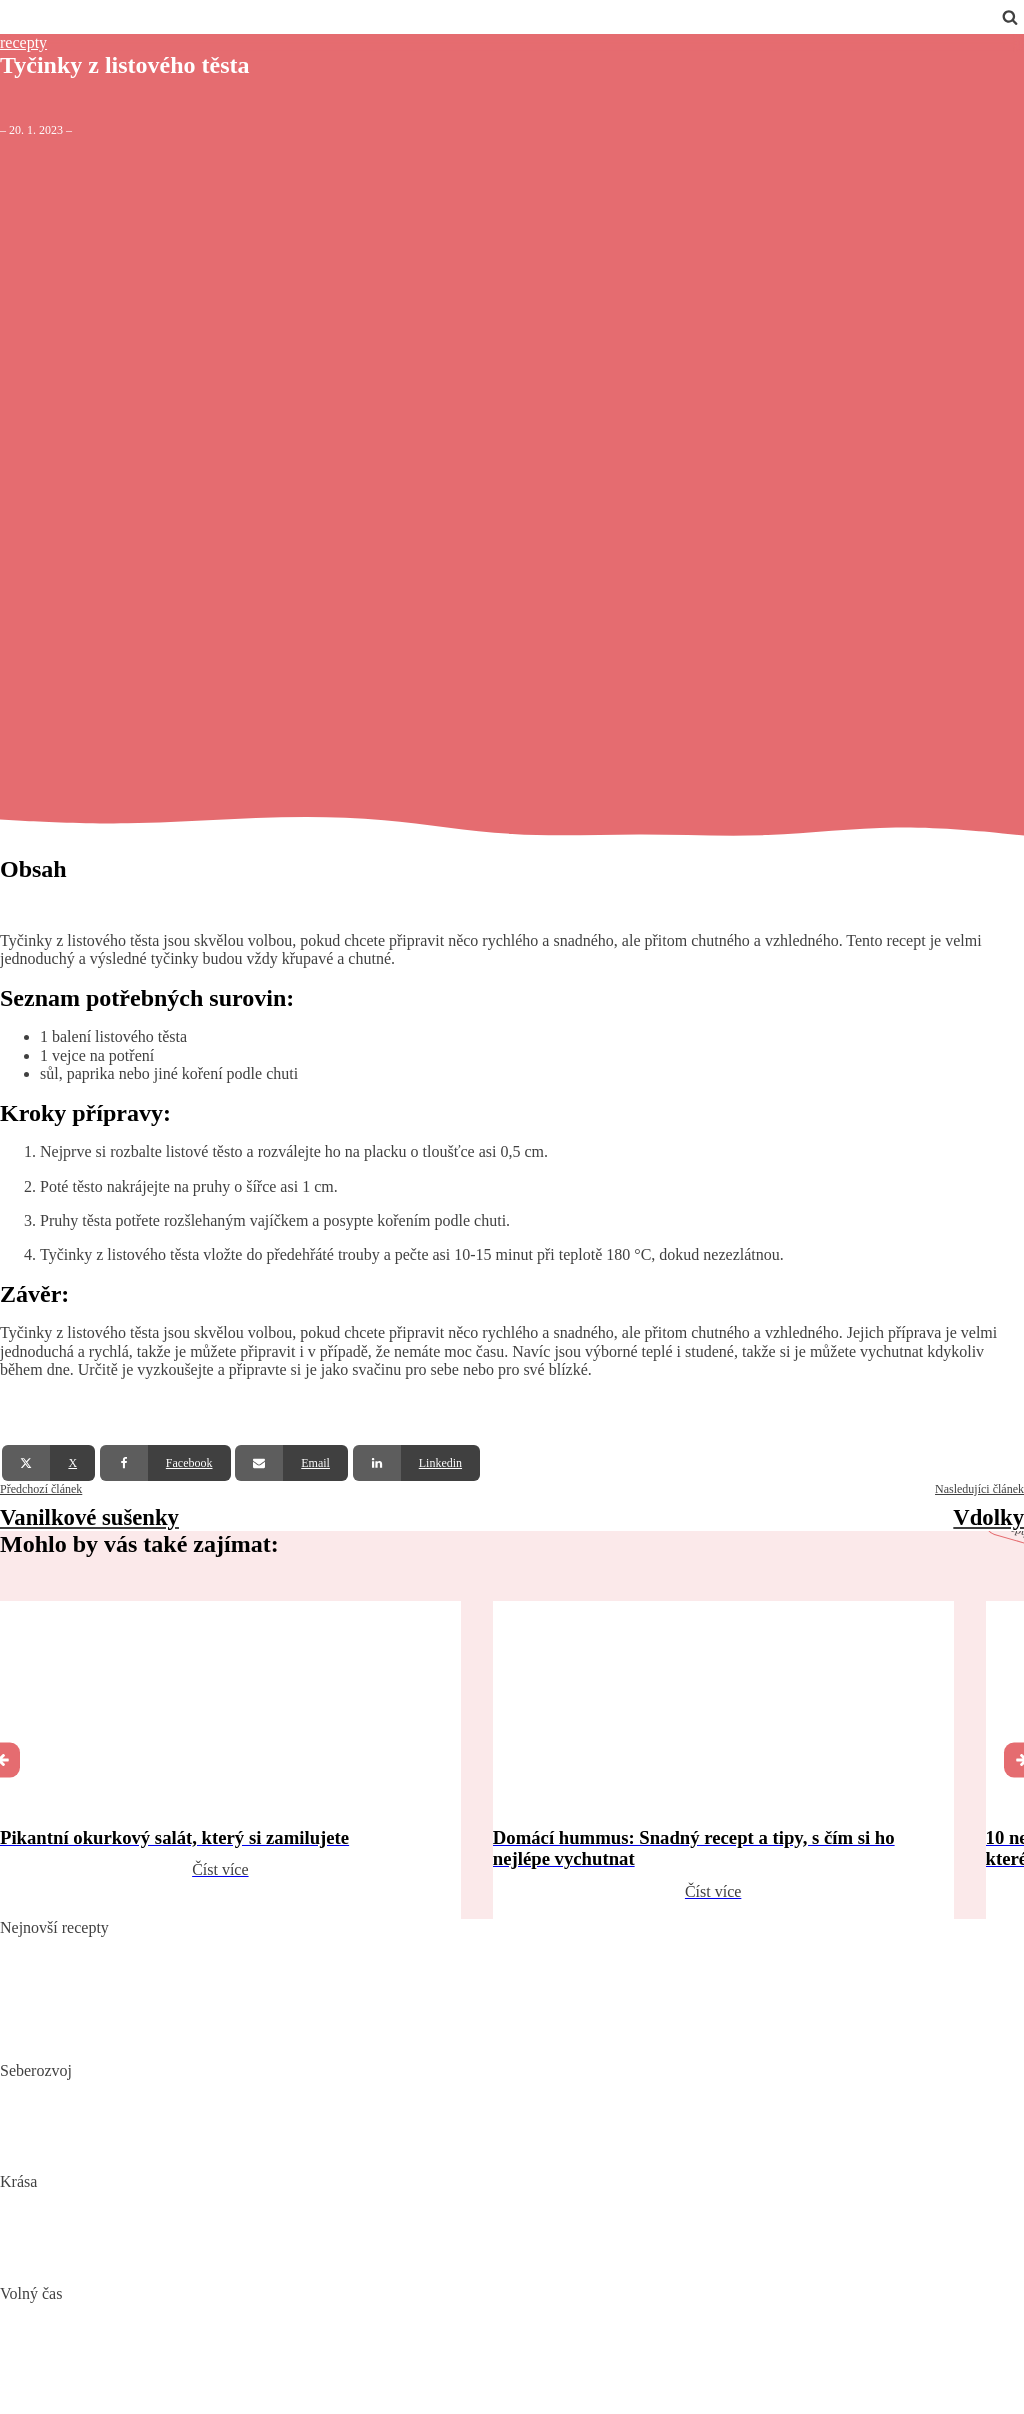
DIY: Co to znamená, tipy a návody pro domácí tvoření (176, 2342)
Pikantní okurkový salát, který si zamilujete (139, 1946)
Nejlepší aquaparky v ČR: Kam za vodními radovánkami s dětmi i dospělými (247, 2311)
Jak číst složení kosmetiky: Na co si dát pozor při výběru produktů (212, 2231)
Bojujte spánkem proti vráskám (100, 2262)
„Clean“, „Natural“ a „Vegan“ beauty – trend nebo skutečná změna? (217, 2200)
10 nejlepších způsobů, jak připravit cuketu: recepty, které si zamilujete (227, 2008)
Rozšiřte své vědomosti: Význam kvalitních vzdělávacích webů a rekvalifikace (252, 2150)
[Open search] (1010, 17)
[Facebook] (165, 1463)
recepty (23, 42)
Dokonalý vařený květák (78, 2039)
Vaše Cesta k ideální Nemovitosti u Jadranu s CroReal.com (188, 2373)
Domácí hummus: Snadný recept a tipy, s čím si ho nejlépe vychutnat (221, 1977)
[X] (48, 1463)
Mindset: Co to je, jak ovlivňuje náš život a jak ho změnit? (187, 2119)
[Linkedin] (416, 1463)
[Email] (291, 1463)
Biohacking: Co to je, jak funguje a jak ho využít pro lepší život (203, 2088)
